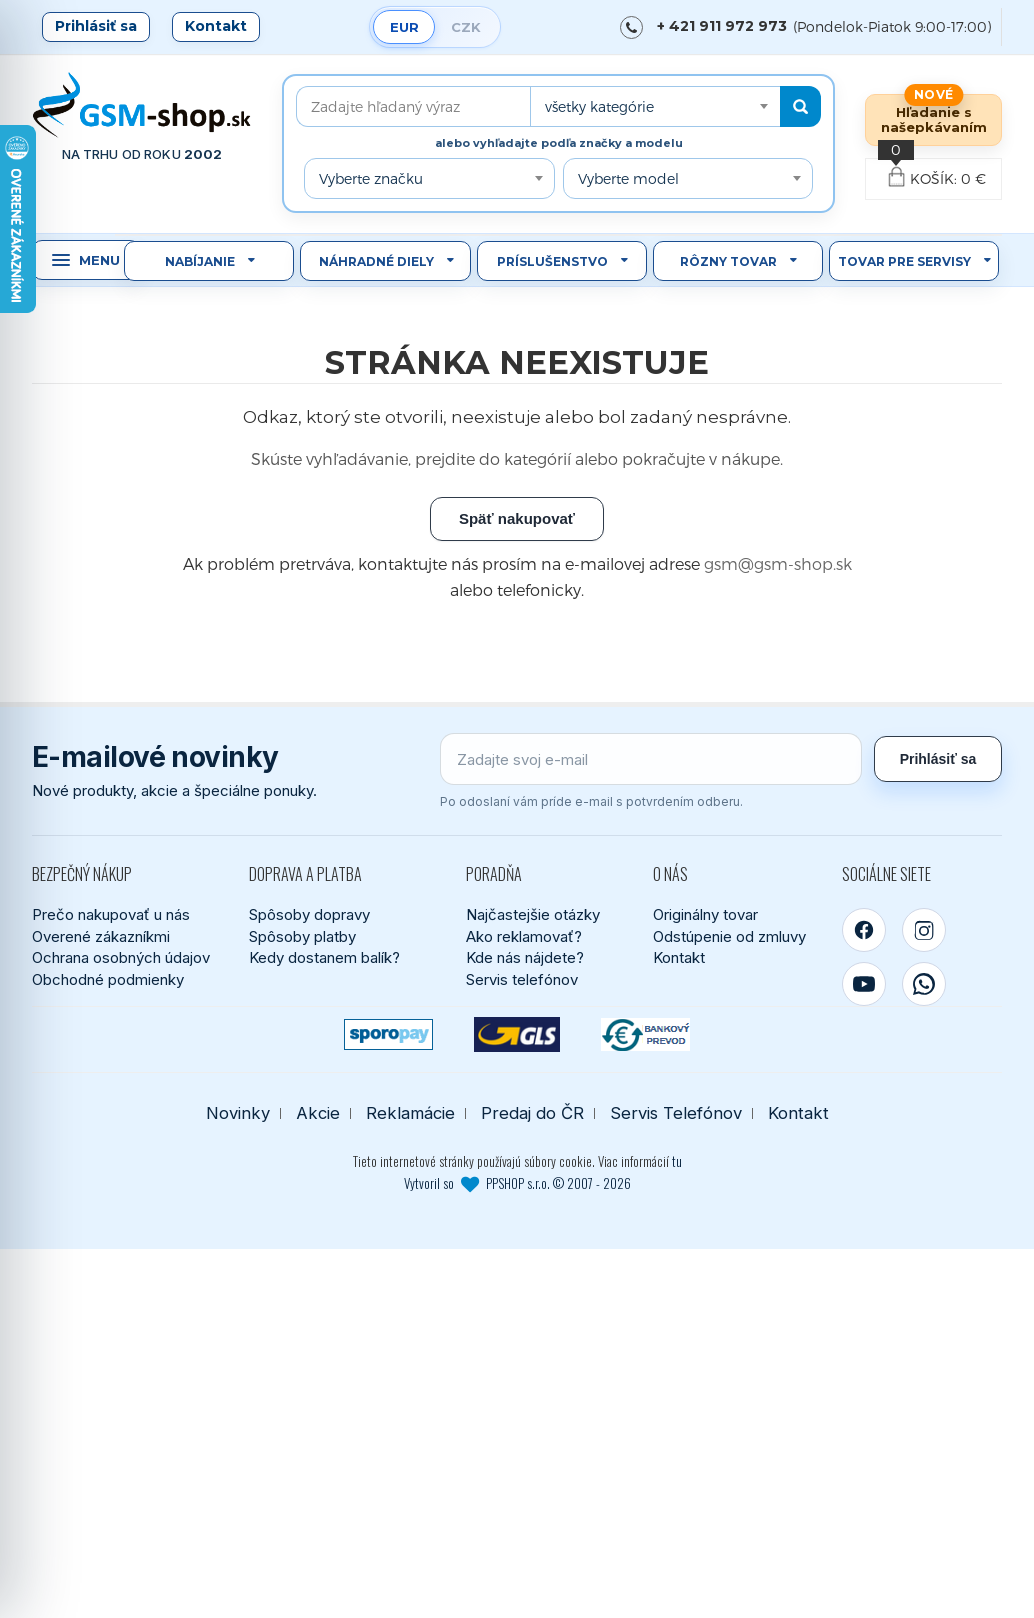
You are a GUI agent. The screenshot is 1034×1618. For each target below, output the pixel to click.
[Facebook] (864, 930)
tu (677, 1161)
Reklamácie (410, 1113)
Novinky (238, 1113)
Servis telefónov (522, 979)
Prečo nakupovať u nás (111, 914)
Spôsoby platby (302, 936)
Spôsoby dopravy (309, 914)
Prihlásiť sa (96, 26)
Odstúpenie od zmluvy (729, 936)
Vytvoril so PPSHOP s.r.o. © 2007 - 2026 (517, 1183)
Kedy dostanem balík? (324, 957)
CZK (466, 27)
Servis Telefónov (676, 1113)
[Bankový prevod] (645, 1034)
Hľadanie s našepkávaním (934, 119)
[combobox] (655, 106)
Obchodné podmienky (108, 979)
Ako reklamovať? (524, 936)
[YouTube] (864, 984)
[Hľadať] (800, 106)
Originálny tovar (705, 914)
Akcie (318, 1113)
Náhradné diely (376, 261)
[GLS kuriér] (517, 1034)
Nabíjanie (200, 261)
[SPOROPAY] (388, 1034)
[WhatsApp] (924, 984)
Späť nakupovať (517, 518)
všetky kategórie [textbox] (599, 106)
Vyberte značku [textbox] (371, 178)
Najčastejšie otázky (533, 914)
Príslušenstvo (552, 261)
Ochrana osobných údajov (121, 957)
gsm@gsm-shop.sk (778, 563)
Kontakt (216, 26)
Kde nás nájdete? (525, 957)
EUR (404, 27)
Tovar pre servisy (904, 261)
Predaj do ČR (532, 1113)
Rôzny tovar (728, 261)
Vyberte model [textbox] (628, 178)
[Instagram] (924, 930)
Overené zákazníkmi (101, 936)
